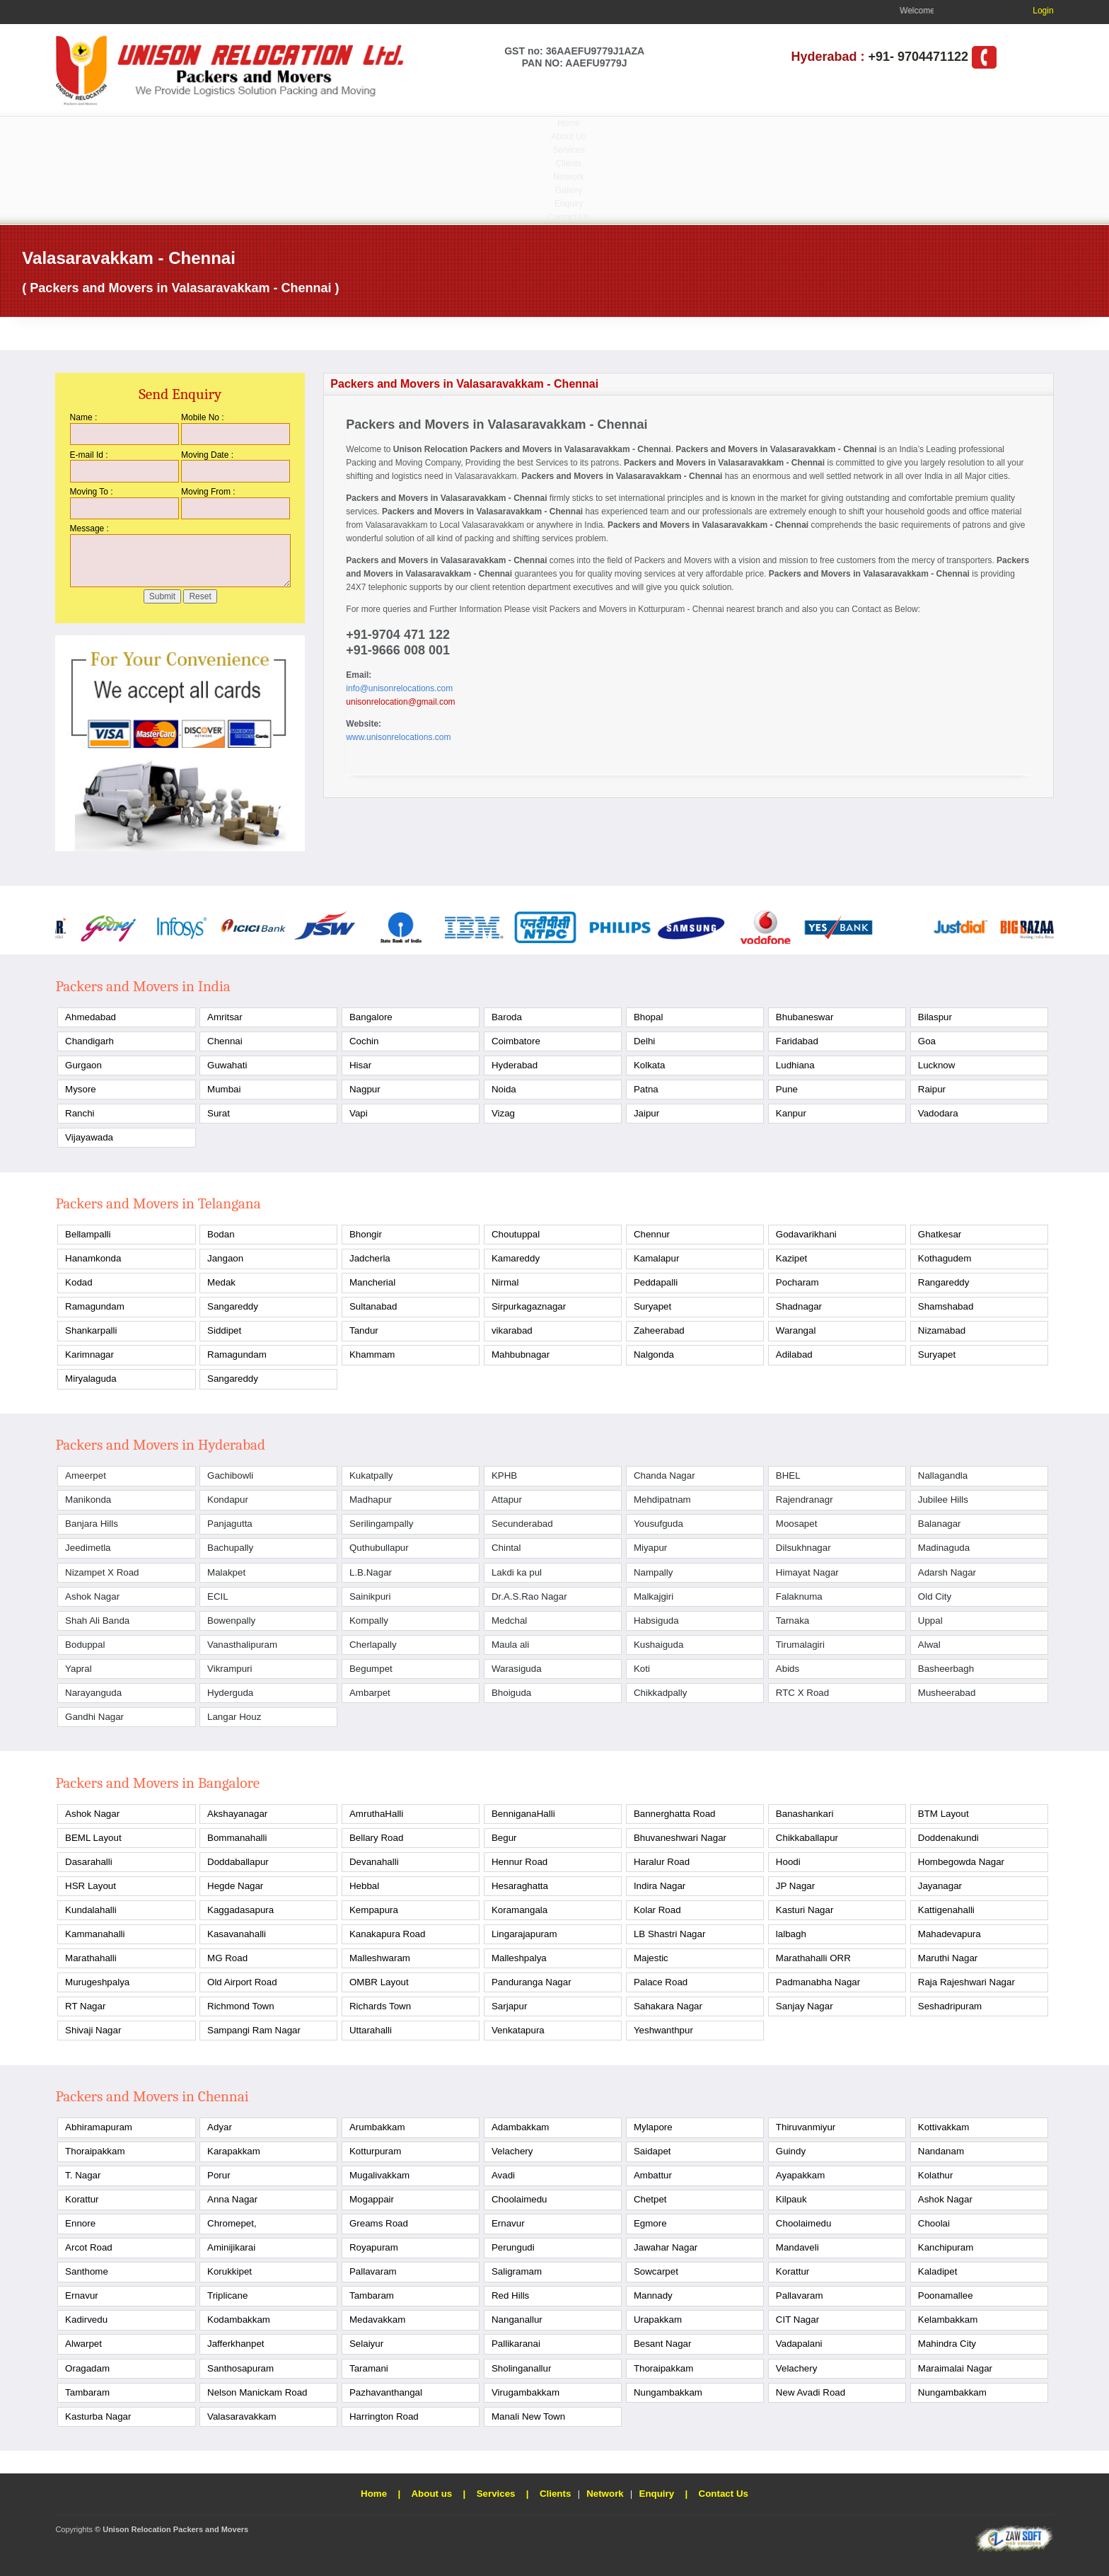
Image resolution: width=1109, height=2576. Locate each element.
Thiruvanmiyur (805, 2127)
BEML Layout (93, 1837)
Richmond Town (240, 2006)
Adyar (219, 2127)
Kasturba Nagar (98, 2416)
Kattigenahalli (946, 1910)
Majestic (651, 1958)
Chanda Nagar (664, 1475)
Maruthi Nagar (947, 1958)
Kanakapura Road (387, 1934)
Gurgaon (83, 1065)
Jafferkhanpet (236, 2343)
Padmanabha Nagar (818, 1982)
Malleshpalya (519, 1958)
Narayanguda (93, 1692)
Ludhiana (795, 1065)
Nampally (653, 1572)
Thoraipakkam (94, 2151)
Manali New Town (528, 2416)
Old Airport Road (242, 1982)
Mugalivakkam (379, 2175)
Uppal (930, 1620)
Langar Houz (234, 1716)
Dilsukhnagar (803, 1547)
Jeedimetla (87, 1547)
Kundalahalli (91, 1910)
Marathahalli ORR (813, 1958)
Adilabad (794, 1354)
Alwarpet (83, 2343)
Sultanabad (373, 1306)
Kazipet (791, 1258)
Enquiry (568, 204)
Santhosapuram (240, 2368)
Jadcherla (369, 1258)
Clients (569, 163)
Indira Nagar (659, 1886)
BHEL (788, 1475)
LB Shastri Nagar (670, 1934)
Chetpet (650, 2199)
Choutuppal (516, 1234)
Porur (219, 2175)
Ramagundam (94, 1306)
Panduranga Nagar (531, 1982)
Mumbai (223, 1089)
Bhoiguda (511, 1692)
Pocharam (797, 1282)
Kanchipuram (946, 2247)
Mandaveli (797, 2247)
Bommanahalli (237, 1837)
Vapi (358, 1113)
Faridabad (797, 1041)
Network (568, 177)
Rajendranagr (804, 1499)
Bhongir (365, 1234)
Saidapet (652, 2151)
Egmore (650, 2223)
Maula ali (510, 1644)
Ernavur (508, 2223)
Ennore (80, 2223)
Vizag (503, 1113)
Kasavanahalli (236, 1934)
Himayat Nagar (807, 1572)
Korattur (81, 2199)
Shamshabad (946, 1306)
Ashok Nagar (92, 1596)
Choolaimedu (519, 2199)
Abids (787, 1668)
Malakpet (226, 1572)
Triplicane (227, 2295)
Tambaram (371, 2295)
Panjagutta (229, 1523)
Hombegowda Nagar (961, 1861)
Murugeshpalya (97, 1982)
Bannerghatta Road (675, 1813)
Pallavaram (373, 2271)
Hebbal (364, 1886)
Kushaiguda (658, 1644)
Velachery (512, 2151)
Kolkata (649, 1065)
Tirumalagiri (800, 1644)
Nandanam (941, 2151)
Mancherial (372, 1282)
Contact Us (568, 217)
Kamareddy (516, 1258)
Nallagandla (943, 1475)
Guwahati (227, 1065)
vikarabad (512, 1330)
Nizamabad (941, 1330)
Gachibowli (230, 1475)
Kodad (79, 1282)
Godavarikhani (806, 1234)
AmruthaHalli (376, 1813)
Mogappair (371, 2199)
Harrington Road (384, 2416)
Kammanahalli (94, 1934)
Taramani (368, 2368)
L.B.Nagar (370, 1572)
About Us (568, 136)
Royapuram (373, 2247)
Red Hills (510, 2295)
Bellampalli (87, 1234)
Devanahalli (374, 1861)
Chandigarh (89, 1041)
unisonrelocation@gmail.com (400, 702)
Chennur (652, 1234)
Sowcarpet (656, 2271)
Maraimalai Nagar (955, 2368)
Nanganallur (517, 2319)
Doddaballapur (238, 1861)
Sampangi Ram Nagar (254, 2030)
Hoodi (788, 1861)
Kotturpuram (375, 2151)
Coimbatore (516, 1041)
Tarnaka (792, 1620)
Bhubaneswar (805, 1017)
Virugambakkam (525, 2392)
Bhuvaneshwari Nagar (680, 1837)
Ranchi (80, 1113)
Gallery (568, 190)
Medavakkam (377, 2319)
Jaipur (646, 1113)
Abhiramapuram (98, 2127)
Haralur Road (662, 1861)
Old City (934, 1596)
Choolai (934, 2223)
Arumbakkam (377, 2127)
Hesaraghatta (520, 1886)
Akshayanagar (237, 1813)
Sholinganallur (521, 2368)
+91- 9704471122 (918, 57)
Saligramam (517, 2271)
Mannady (653, 2295)
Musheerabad (947, 1692)
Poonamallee (945, 2295)
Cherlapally (373, 1644)
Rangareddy (944, 1282)
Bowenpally (231, 1620)
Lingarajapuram (524, 1934)
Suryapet (652, 1306)
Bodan (221, 1234)
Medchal (509, 1620)
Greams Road (378, 2223)
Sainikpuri (370, 1596)
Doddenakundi (948, 1837)
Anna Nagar (232, 2199)
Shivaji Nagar (93, 2030)
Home (568, 123)
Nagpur (365, 1089)
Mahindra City (947, 2343)
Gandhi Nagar (94, 1716)
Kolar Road (657, 1910)
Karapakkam (233, 2151)
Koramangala (519, 1910)
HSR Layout (90, 1886)
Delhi (644, 1041)
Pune (787, 1089)
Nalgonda (654, 1354)
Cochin (364, 1041)
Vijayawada (89, 1137)
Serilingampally (381, 1523)
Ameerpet (85, 1475)
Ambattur (653, 2175)
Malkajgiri (653, 1596)
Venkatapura (518, 2030)
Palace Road (660, 1982)
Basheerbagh (946, 1668)
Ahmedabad (90, 1017)
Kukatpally (371, 1475)
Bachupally (230, 1547)
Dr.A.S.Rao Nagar (529, 1596)
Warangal (796, 1330)
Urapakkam (658, 2319)
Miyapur (650, 1547)
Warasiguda (517, 1668)
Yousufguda (658, 1523)
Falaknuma (799, 1596)
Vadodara (938, 1113)
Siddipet (224, 1330)
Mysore (80, 1089)
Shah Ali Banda (97, 1620)
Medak (221, 1282)
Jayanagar (940, 1886)
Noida (504, 1089)
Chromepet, (232, 2223)
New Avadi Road (810, 2392)
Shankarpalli (91, 1330)
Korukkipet (229, 2271)
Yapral (78, 1668)
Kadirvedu (86, 2319)
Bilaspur (935, 1017)
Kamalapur (656, 1258)
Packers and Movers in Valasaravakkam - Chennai (570, 449)
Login (1043, 11)
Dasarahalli (88, 1861)
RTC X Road (802, 1692)
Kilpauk (791, 2199)
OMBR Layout (379, 1982)
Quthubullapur (379, 1547)
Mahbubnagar (521, 1354)
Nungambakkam (668, 2392)
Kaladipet (938, 2271)
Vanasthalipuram (242, 1644)
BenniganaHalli (523, 1813)
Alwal (929, 1644)
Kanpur (791, 1113)
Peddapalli (656, 1282)
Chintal (506, 1547)
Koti (642, 1668)
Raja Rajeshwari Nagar (966, 1982)
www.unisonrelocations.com (398, 737)
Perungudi (513, 2247)
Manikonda (88, 1499)
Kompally (368, 1620)
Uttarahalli (370, 2030)
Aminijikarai (231, 2247)
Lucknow (937, 1065)
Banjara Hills (91, 1523)
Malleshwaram (379, 1958)
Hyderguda (230, 1692)
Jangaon (225, 1258)
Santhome (86, 2271)
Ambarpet (369, 1692)
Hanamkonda (93, 1258)
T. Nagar (82, 2175)
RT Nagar (85, 2006)
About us (431, 2493)
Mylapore (653, 2127)
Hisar (360, 1065)
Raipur (932, 1089)
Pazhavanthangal (385, 2392)
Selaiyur (366, 2343)
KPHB (504, 1475)
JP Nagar (795, 1886)
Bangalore (371, 1017)
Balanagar (939, 1523)
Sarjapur (509, 2006)
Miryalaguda (91, 1378)
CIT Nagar (797, 2319)
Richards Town (380, 2006)
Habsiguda (656, 1620)
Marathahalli (91, 1958)
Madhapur (370, 1499)
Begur (504, 1837)
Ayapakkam (800, 2175)
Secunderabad (522, 1523)
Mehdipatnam (662, 1499)
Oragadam (87, 2368)
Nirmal (505, 1282)
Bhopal (648, 1017)
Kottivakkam (944, 2127)
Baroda (507, 1017)
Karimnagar (89, 1354)
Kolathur (935, 2175)
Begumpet (371, 1668)
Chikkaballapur (807, 1837)
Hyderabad (515, 1065)
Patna (646, 1089)
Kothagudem (945, 1258)
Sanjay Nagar (804, 2006)
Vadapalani (799, 2343)
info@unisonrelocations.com (399, 688)
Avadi (503, 2175)
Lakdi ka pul (517, 1572)
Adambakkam (521, 2127)
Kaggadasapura (240, 1910)
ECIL (217, 1596)
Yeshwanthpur (663, 2030)
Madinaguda (944, 1547)
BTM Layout (943, 1813)
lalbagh (791, 1934)
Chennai (225, 1041)
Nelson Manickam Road (257, 2392)
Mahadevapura (949, 1934)
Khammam (372, 1354)
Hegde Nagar (235, 1886)
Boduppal (85, 1644)
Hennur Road (519, 1861)
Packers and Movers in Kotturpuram (617, 609)
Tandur (363, 1330)
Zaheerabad (659, 1330)
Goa (927, 1041)
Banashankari (805, 1813)
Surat (218, 1113)
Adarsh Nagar (947, 1572)
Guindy (791, 2151)
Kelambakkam (947, 2319)
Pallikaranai (516, 2343)
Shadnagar (799, 1306)
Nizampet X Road (102, 1572)
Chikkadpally (660, 1692)
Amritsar (225, 1017)
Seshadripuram (950, 2006)
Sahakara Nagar (668, 2006)
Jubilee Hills (943, 1499)
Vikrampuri (229, 1668)
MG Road (227, 1958)
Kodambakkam (238, 2319)
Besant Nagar (663, 2343)
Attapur (507, 1499)
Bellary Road (376, 1837)
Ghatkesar (940, 1234)
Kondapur (227, 1499)
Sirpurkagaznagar (529, 1306)
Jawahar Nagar (665, 2247)
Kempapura (373, 1910)
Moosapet (797, 1523)
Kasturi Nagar (805, 1910)
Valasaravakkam (242, 2416)
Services (568, 150)
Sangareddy (232, 1306)
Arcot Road (88, 2247)
